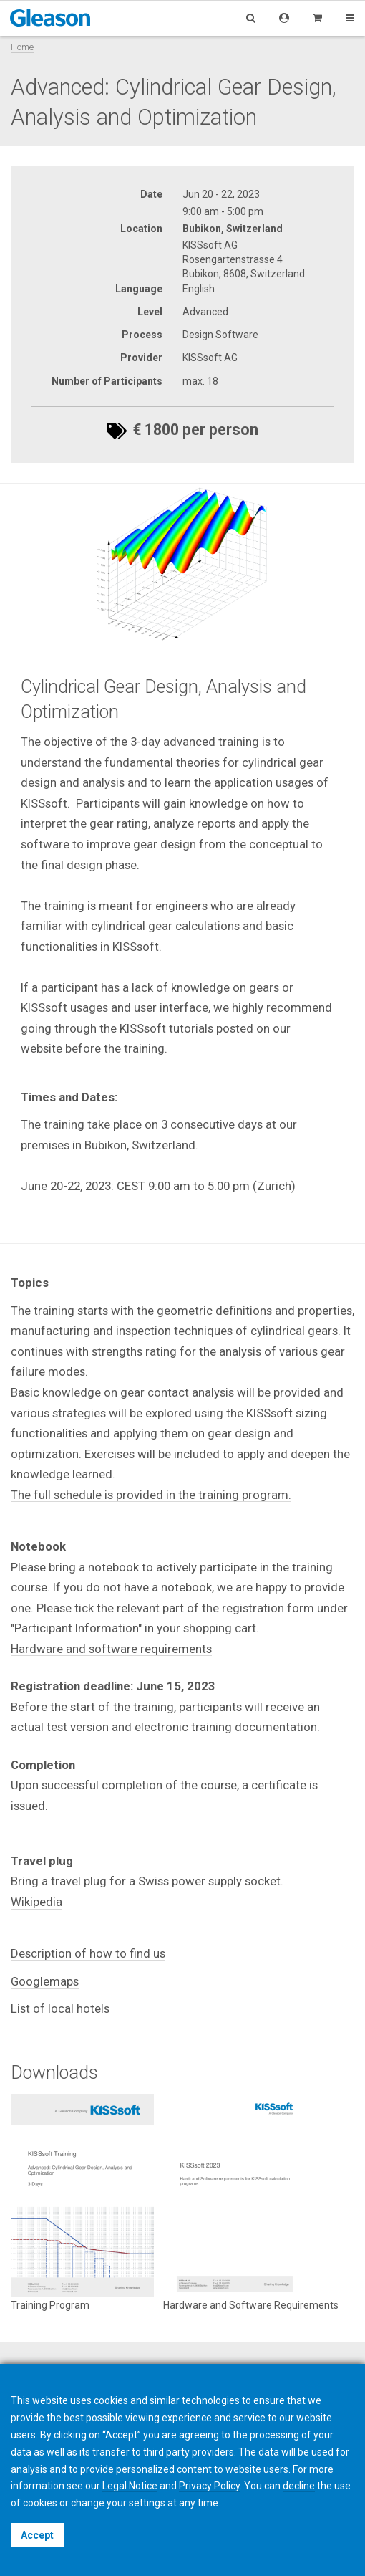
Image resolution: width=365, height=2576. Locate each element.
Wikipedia (36, 1902)
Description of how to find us (88, 1953)
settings (147, 2503)
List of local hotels (60, 2008)
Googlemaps (45, 1981)
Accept (37, 2535)
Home (22, 47)
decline (299, 2485)
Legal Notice (129, 2485)
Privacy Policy (209, 2485)
